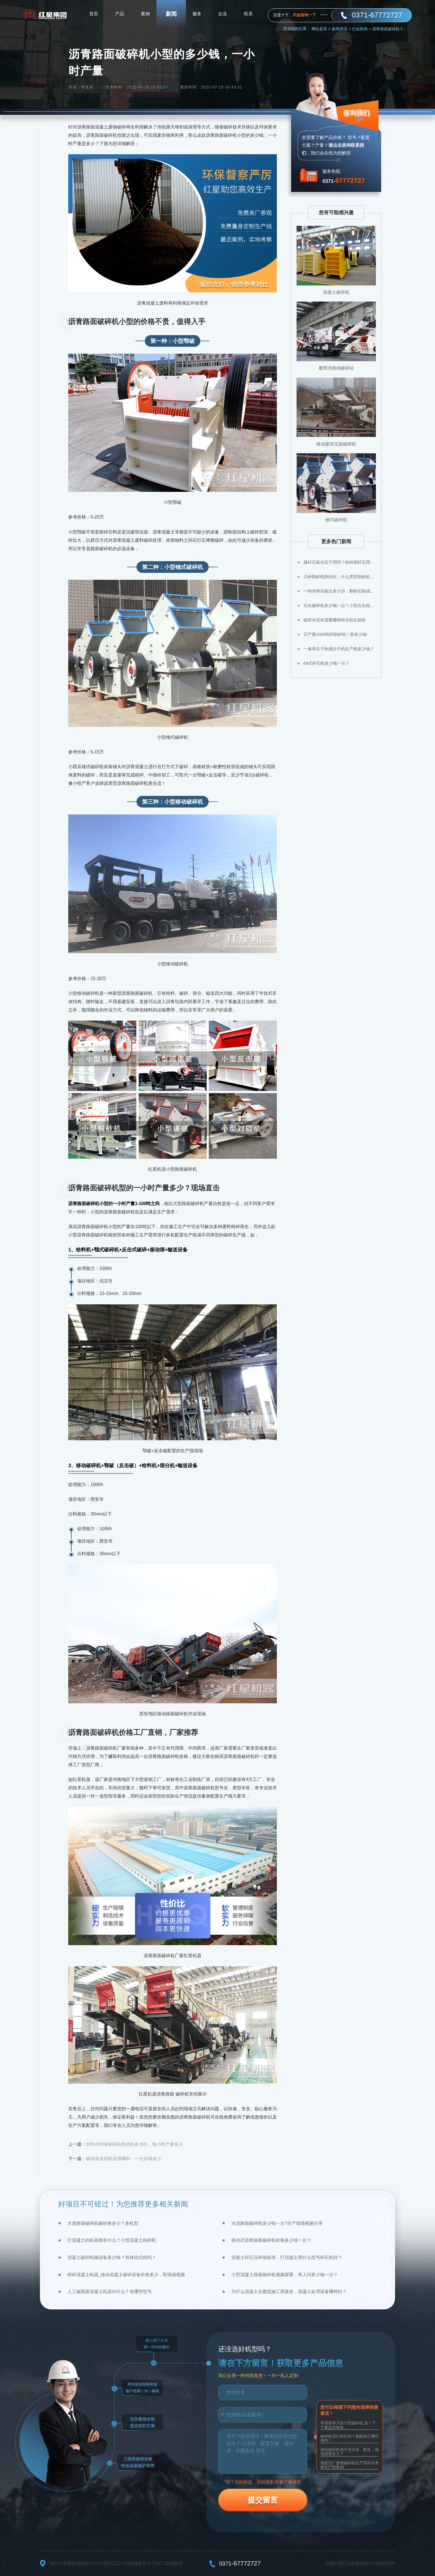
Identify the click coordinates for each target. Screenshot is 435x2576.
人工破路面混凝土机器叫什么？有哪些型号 (109, 2291)
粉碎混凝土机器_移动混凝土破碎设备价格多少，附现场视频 (126, 2274)
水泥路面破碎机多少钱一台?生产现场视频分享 (277, 2223)
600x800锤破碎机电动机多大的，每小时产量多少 (134, 2144)
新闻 (171, 14)
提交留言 (263, 2500)
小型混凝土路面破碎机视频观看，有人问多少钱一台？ (284, 2274)
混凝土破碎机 (336, 292)
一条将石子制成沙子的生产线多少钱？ (339, 648)
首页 (93, 13)
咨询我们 (356, 113)
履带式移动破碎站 (336, 368)
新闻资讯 (341, 29)
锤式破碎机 (336, 519)
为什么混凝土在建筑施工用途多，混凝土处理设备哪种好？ (289, 2291)
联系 (248, 13)
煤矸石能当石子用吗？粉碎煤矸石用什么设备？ (340, 562)
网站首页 (321, 29)
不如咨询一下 (304, 15)
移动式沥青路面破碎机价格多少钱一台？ (271, 2240)
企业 (222, 13)
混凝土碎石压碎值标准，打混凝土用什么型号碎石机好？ (286, 2257)
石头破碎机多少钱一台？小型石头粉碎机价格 (340, 605)
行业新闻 (361, 29)
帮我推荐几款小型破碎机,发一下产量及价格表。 (348, 2425)
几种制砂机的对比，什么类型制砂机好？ (340, 576)
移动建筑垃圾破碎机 (336, 444)
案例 (145, 13)
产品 (119, 13)
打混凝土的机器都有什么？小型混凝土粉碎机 (111, 2240)
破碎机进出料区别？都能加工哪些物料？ (349, 2438)
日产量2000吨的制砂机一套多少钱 (335, 634)
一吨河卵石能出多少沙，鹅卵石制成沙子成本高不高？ (340, 591)
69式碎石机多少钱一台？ (327, 663)
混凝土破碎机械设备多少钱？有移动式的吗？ (111, 2257)
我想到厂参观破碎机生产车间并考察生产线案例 (349, 2465)
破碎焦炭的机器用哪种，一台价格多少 (123, 2158)
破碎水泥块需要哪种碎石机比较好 (335, 620)
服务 (197, 13)
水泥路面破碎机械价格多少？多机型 (102, 2223)
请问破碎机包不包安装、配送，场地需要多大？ (349, 2451)
